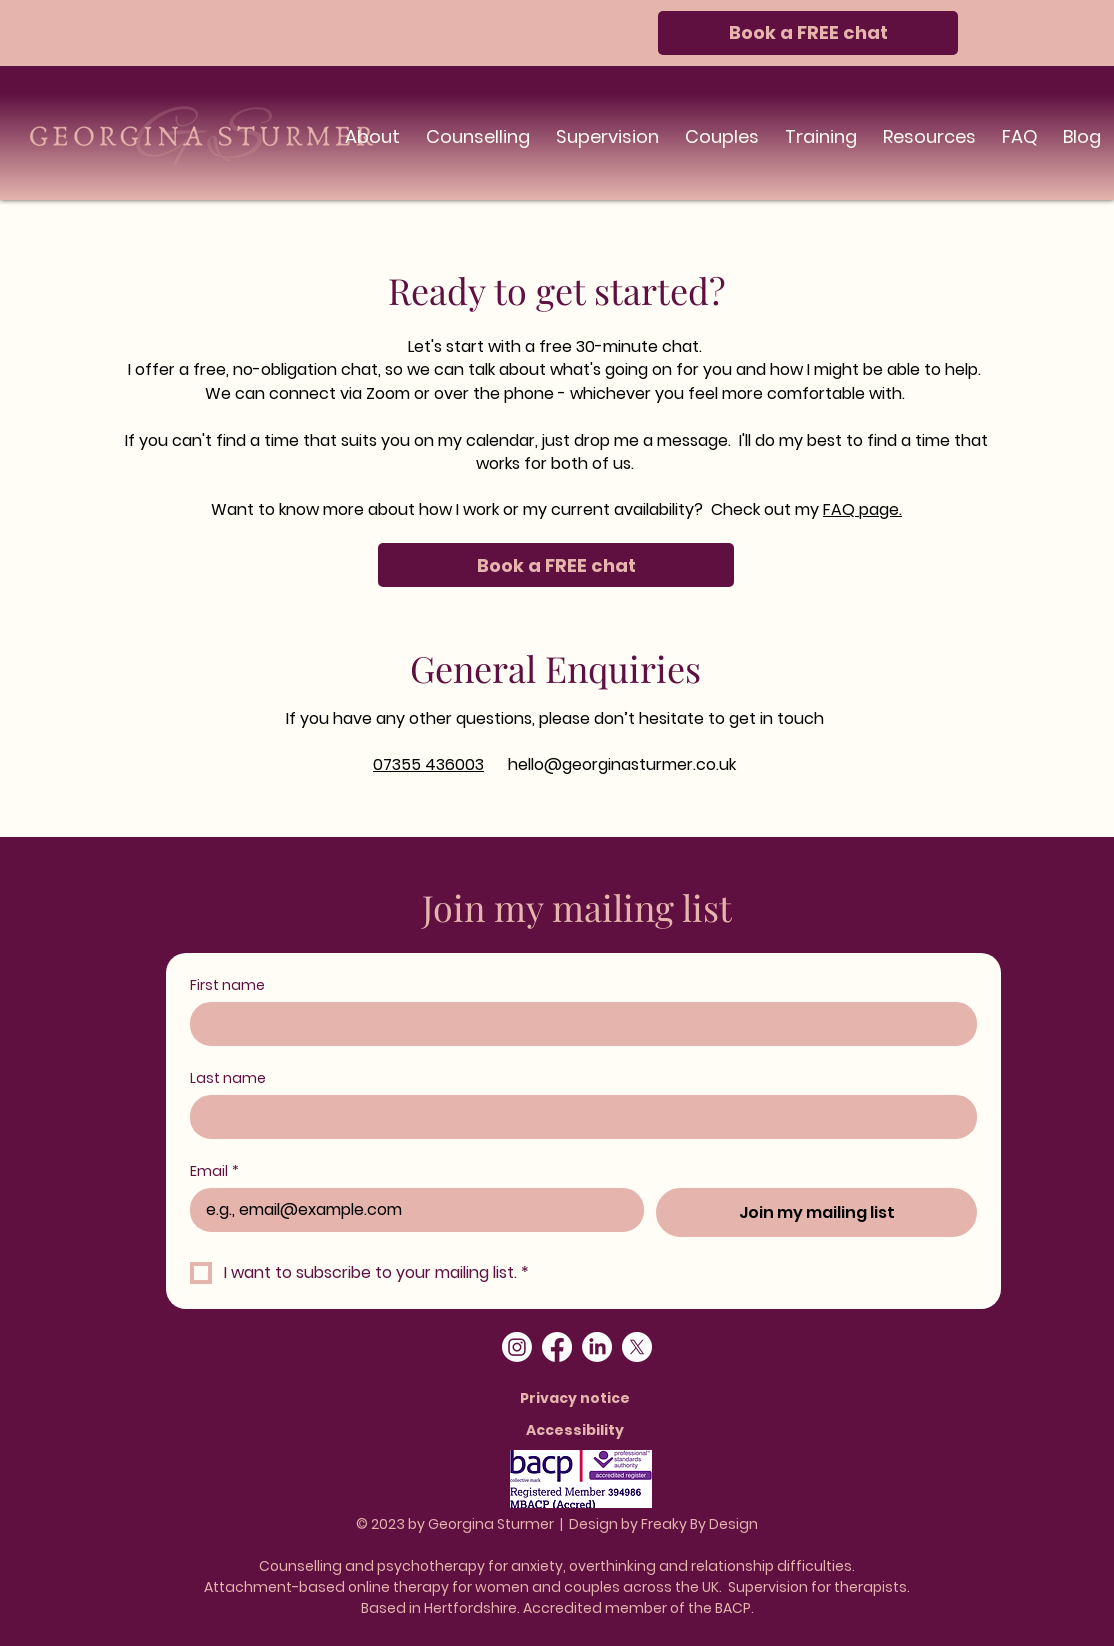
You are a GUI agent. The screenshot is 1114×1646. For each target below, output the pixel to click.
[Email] (411, 1210)
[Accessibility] (577, 1430)
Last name (228, 1078)
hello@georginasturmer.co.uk (622, 764)
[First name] (577, 1024)
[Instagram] (517, 1347)
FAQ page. (862, 509)
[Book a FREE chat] (808, 33)
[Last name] (577, 1117)
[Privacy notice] (577, 1398)
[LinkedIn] (597, 1347)
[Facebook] (557, 1347)
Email (214, 1171)
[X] (637, 1347)
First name (227, 985)
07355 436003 (428, 764)
